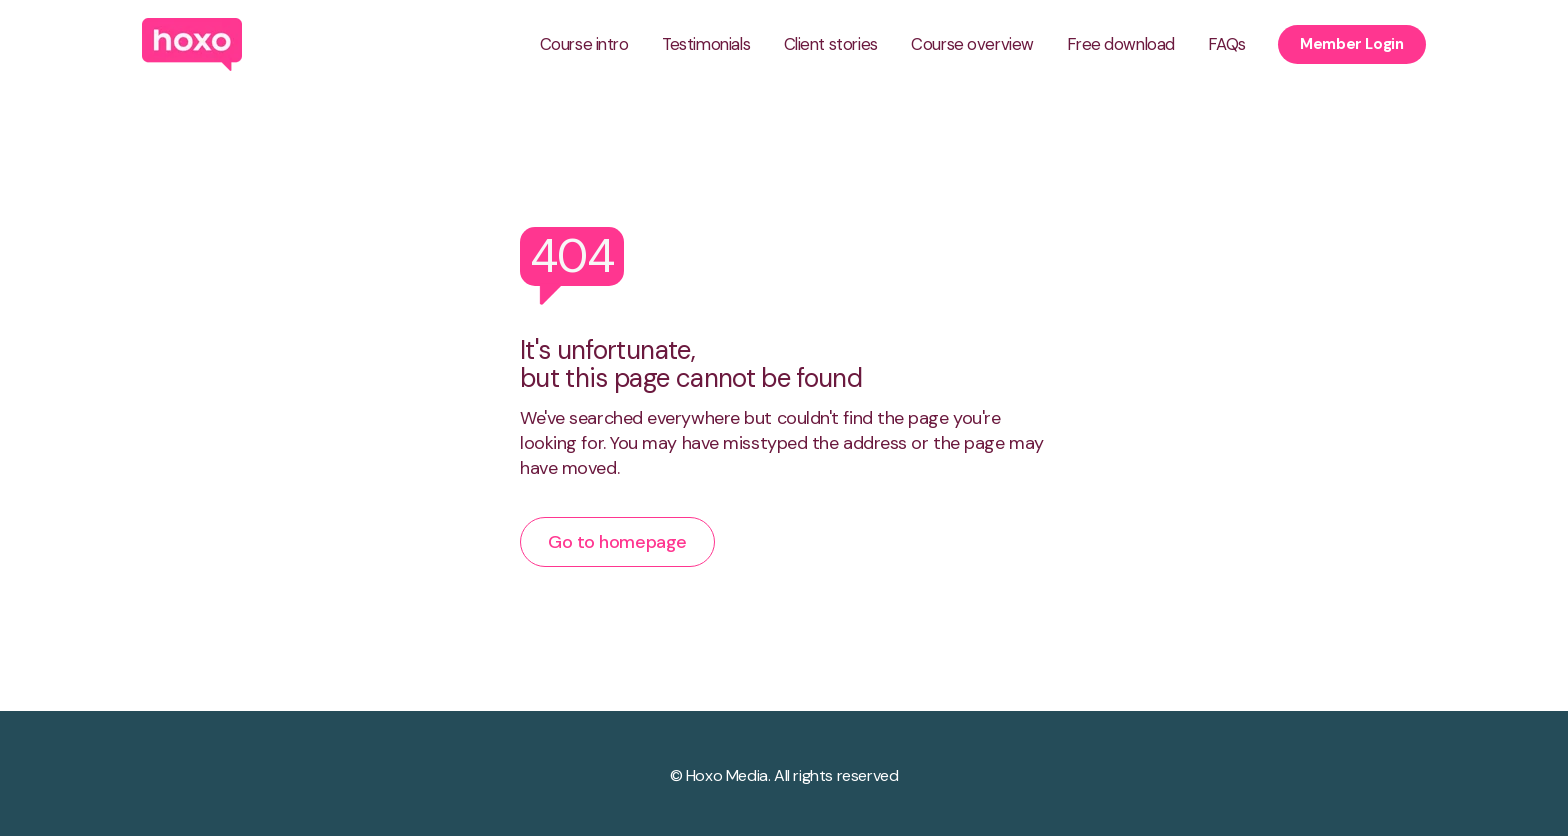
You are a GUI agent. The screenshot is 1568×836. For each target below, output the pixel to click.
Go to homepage (617, 542)
